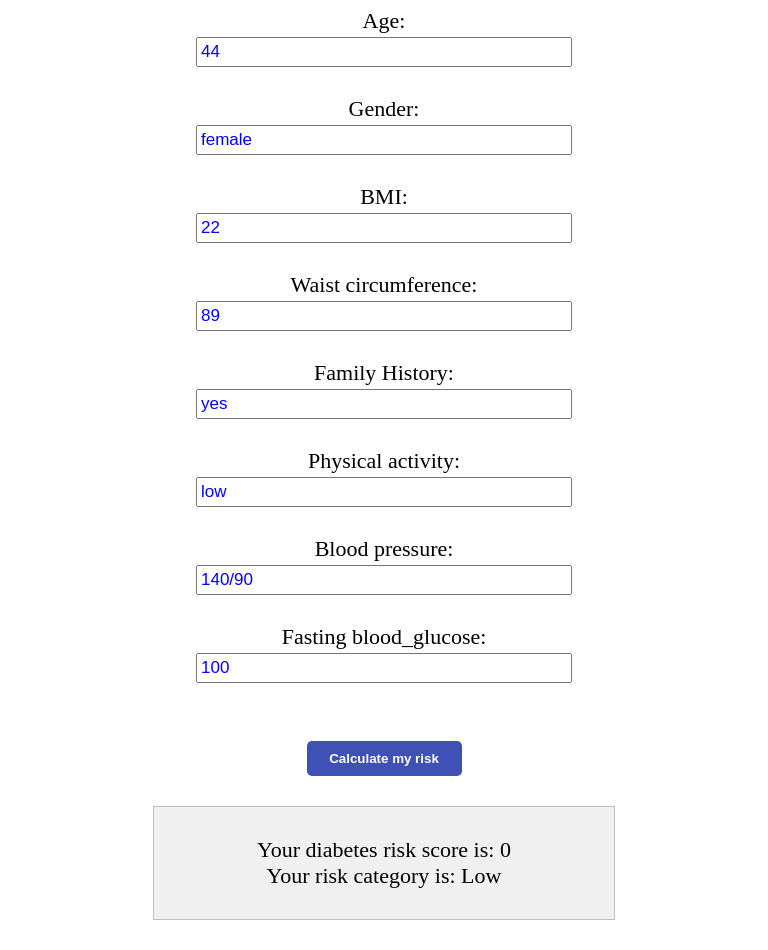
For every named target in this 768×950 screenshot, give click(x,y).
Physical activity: (384, 460)
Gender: (384, 108)
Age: (384, 20)
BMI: (384, 196)
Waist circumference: (384, 284)
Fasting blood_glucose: (384, 636)
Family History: (384, 372)
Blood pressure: (384, 548)
